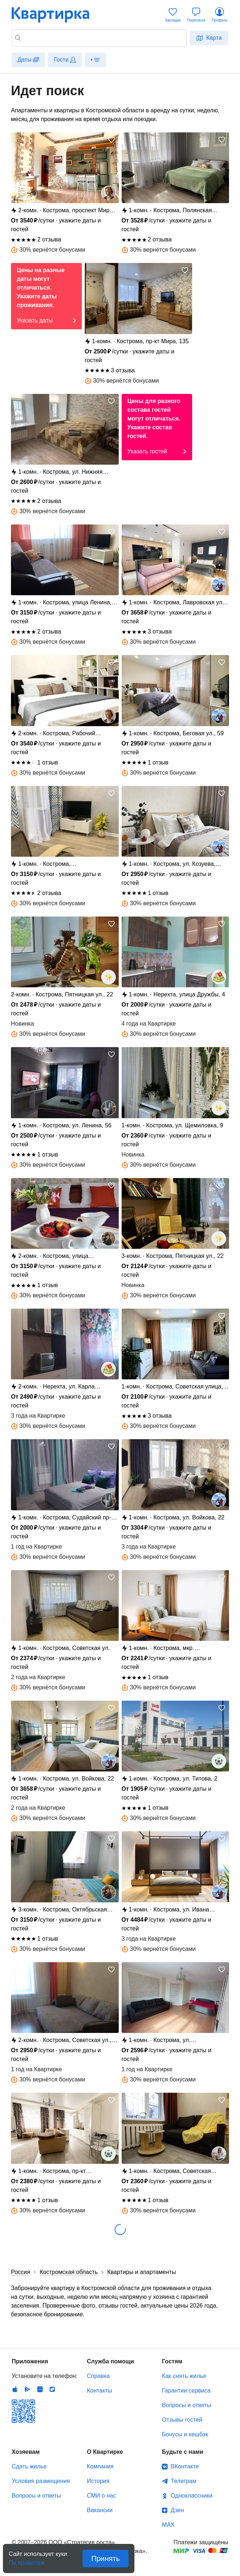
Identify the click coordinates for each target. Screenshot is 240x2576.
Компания (100, 2466)
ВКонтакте (185, 2466)
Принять (105, 2558)
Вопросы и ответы (186, 2405)
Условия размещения (41, 2481)
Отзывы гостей (182, 2420)
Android (27, 2389)
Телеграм (183, 2481)
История (98, 2481)
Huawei (40, 2389)
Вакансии (100, 2510)
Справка (98, 2376)
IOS (15, 2389)
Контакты (99, 2390)
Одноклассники (191, 2495)
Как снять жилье (184, 2376)
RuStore (52, 2389)
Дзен (177, 2510)
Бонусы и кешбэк (185, 2434)
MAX (168, 2525)
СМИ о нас (101, 2495)
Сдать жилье (29, 2466)
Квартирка (55, 15)
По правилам (27, 2560)
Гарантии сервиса (186, 2390)
